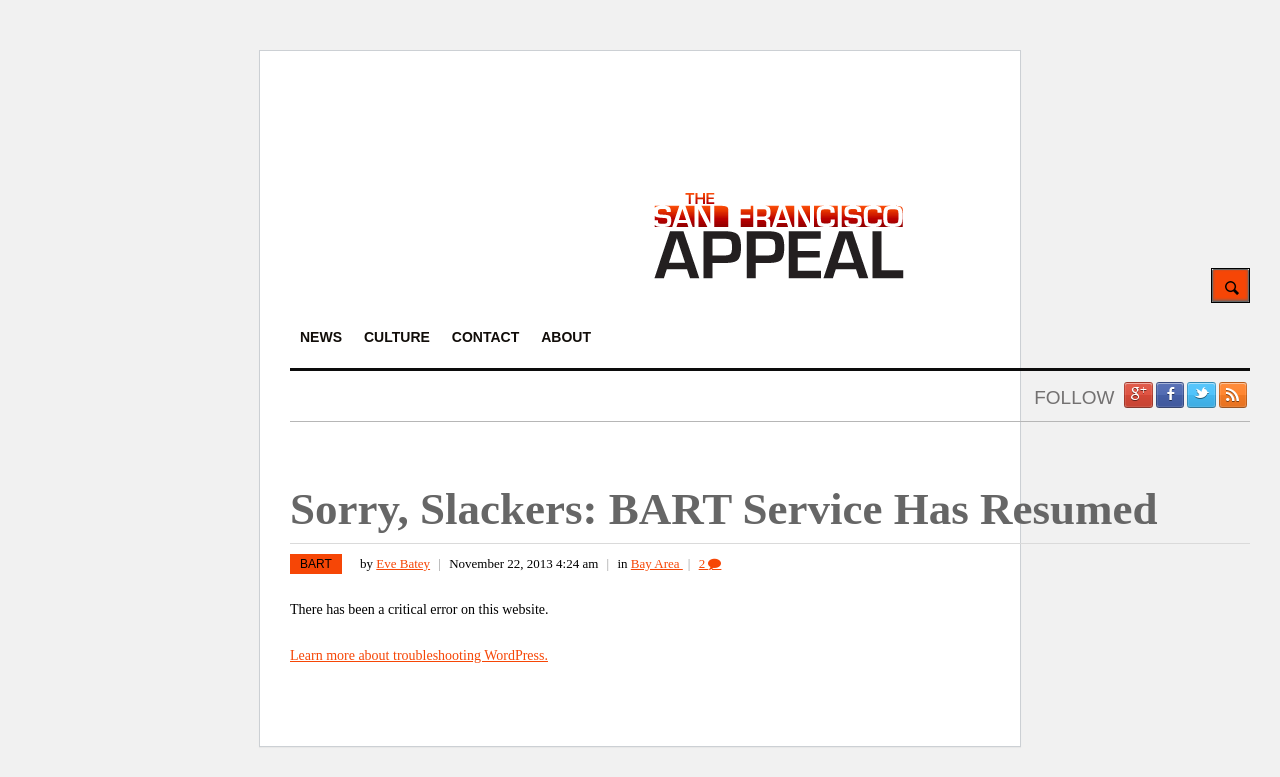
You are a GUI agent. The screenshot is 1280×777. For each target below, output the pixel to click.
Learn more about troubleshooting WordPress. (419, 655)
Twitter (1201, 395)
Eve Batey (403, 563)
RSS (1233, 395)
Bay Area (657, 563)
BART (316, 564)
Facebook (1170, 395)
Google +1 (1138, 395)
